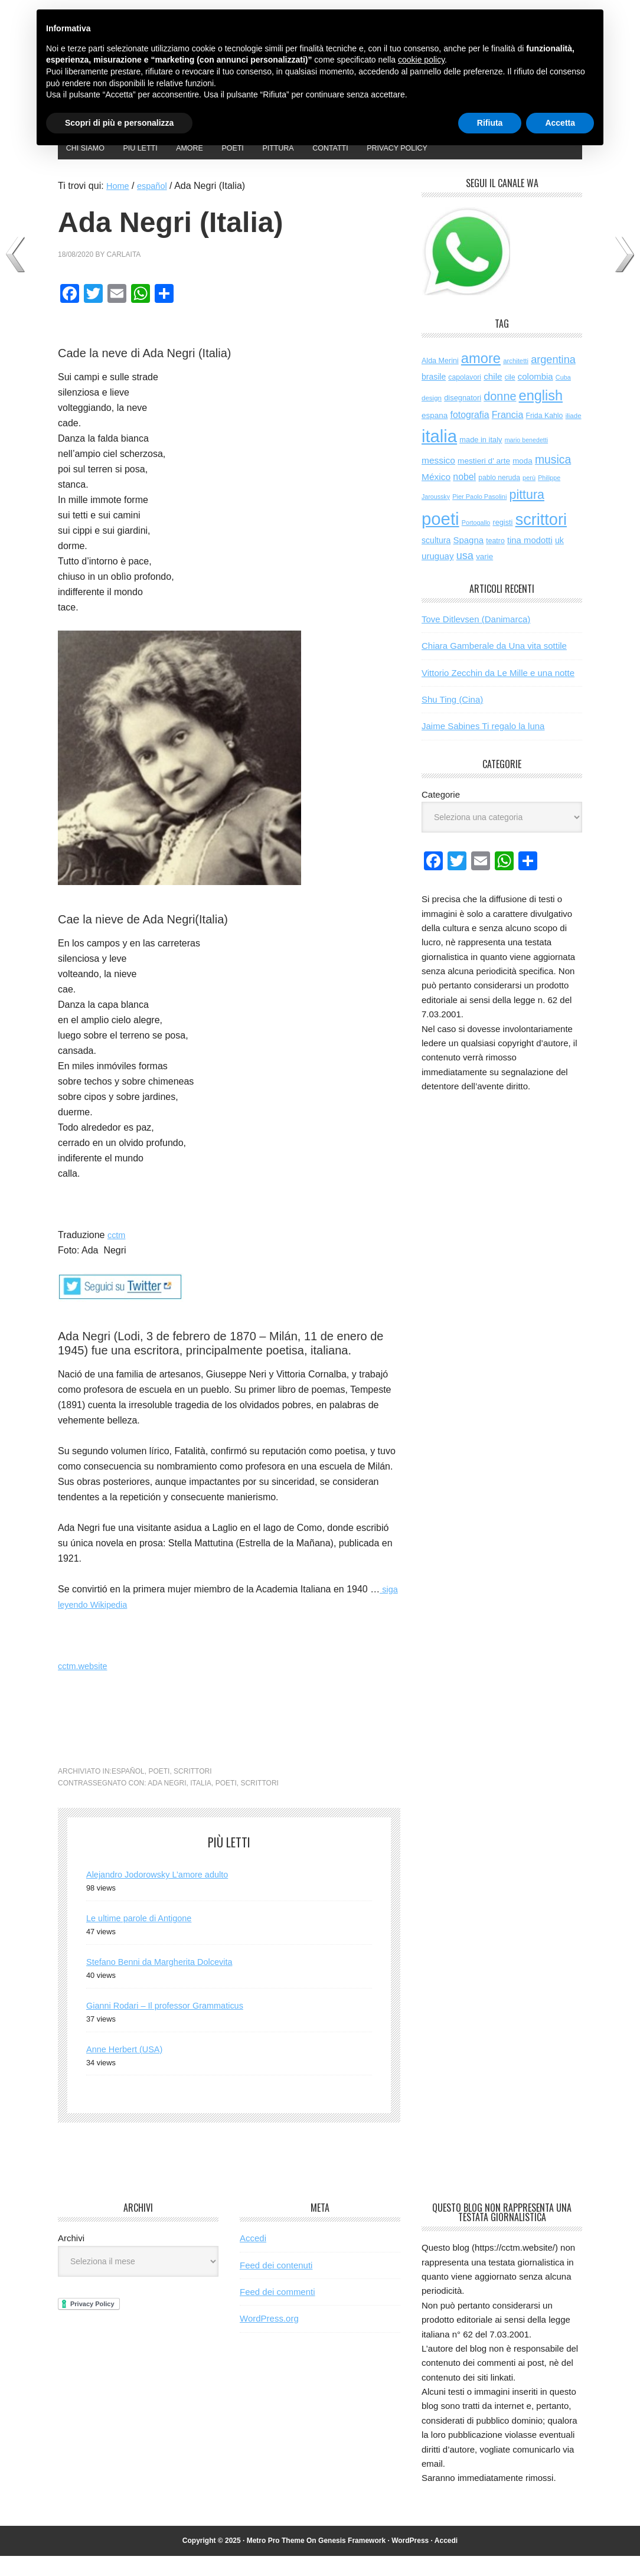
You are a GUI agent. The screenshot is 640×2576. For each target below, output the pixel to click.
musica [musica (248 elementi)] (553, 479)
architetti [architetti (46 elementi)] (515, 380)
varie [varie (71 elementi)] (484, 576)
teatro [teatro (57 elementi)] (495, 561)
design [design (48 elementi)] (432, 418)
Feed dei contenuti (276, 2285)
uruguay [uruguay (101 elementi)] (438, 576)
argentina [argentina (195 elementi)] (553, 379)
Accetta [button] (560, 123)
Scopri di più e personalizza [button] (119, 123)
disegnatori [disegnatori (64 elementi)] (462, 417)
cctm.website (85, 1686)
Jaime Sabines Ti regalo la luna (483, 746)
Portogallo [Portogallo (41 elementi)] (476, 542)
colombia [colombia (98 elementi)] (535, 396)
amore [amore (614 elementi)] (481, 378)
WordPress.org (269, 2338)
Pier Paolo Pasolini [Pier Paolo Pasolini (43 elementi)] (479, 516)
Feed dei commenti (277, 2312)
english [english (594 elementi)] (541, 415)
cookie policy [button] (421, 59)
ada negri (167, 1803)
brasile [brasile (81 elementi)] (434, 396)
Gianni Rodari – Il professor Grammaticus (173, 2025)
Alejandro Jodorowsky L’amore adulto (164, 1894)
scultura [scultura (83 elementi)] (436, 560)
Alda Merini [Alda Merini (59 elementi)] (440, 380)
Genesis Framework (352, 2560)
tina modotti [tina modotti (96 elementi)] (530, 560)
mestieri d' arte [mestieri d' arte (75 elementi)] (484, 480)
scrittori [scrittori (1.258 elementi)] (541, 539)
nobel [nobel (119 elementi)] (464, 497)
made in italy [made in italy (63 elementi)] (480, 459)
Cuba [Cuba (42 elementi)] (563, 397)
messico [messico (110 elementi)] (438, 480)
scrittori (192, 1791)
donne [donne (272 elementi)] (500, 416)
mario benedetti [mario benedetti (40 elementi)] (526, 459)
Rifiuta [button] (490, 123)
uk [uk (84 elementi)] (559, 560)
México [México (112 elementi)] (436, 497)
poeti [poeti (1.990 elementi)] (440, 538)
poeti (158, 1791)
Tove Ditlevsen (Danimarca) (476, 639)
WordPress (410, 2560)
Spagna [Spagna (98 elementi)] (468, 560)
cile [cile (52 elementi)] (510, 397)
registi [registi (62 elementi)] (502, 542)
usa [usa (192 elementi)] (465, 576)
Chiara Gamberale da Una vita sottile (494, 666)
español (128, 1791)
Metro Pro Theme (276, 2560)
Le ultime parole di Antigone (144, 1938)
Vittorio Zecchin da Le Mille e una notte (498, 692)
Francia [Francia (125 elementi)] (508, 434)
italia (200, 1803)
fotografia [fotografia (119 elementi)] (469, 435)
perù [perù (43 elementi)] (529, 497)
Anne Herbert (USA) (128, 2069)
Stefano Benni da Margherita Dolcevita (167, 1982)
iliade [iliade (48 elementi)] (574, 435)
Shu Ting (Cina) (452, 719)
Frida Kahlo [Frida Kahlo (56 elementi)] (544, 436)
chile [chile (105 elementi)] (493, 396)
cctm (117, 1255)
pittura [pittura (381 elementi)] (527, 514)
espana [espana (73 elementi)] (435, 435)
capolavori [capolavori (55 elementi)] (464, 397)
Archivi (71, 2258)
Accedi (253, 2258)
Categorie (441, 814)
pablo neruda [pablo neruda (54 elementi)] (499, 498)
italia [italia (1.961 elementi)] (439, 456)
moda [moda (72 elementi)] (522, 480)
